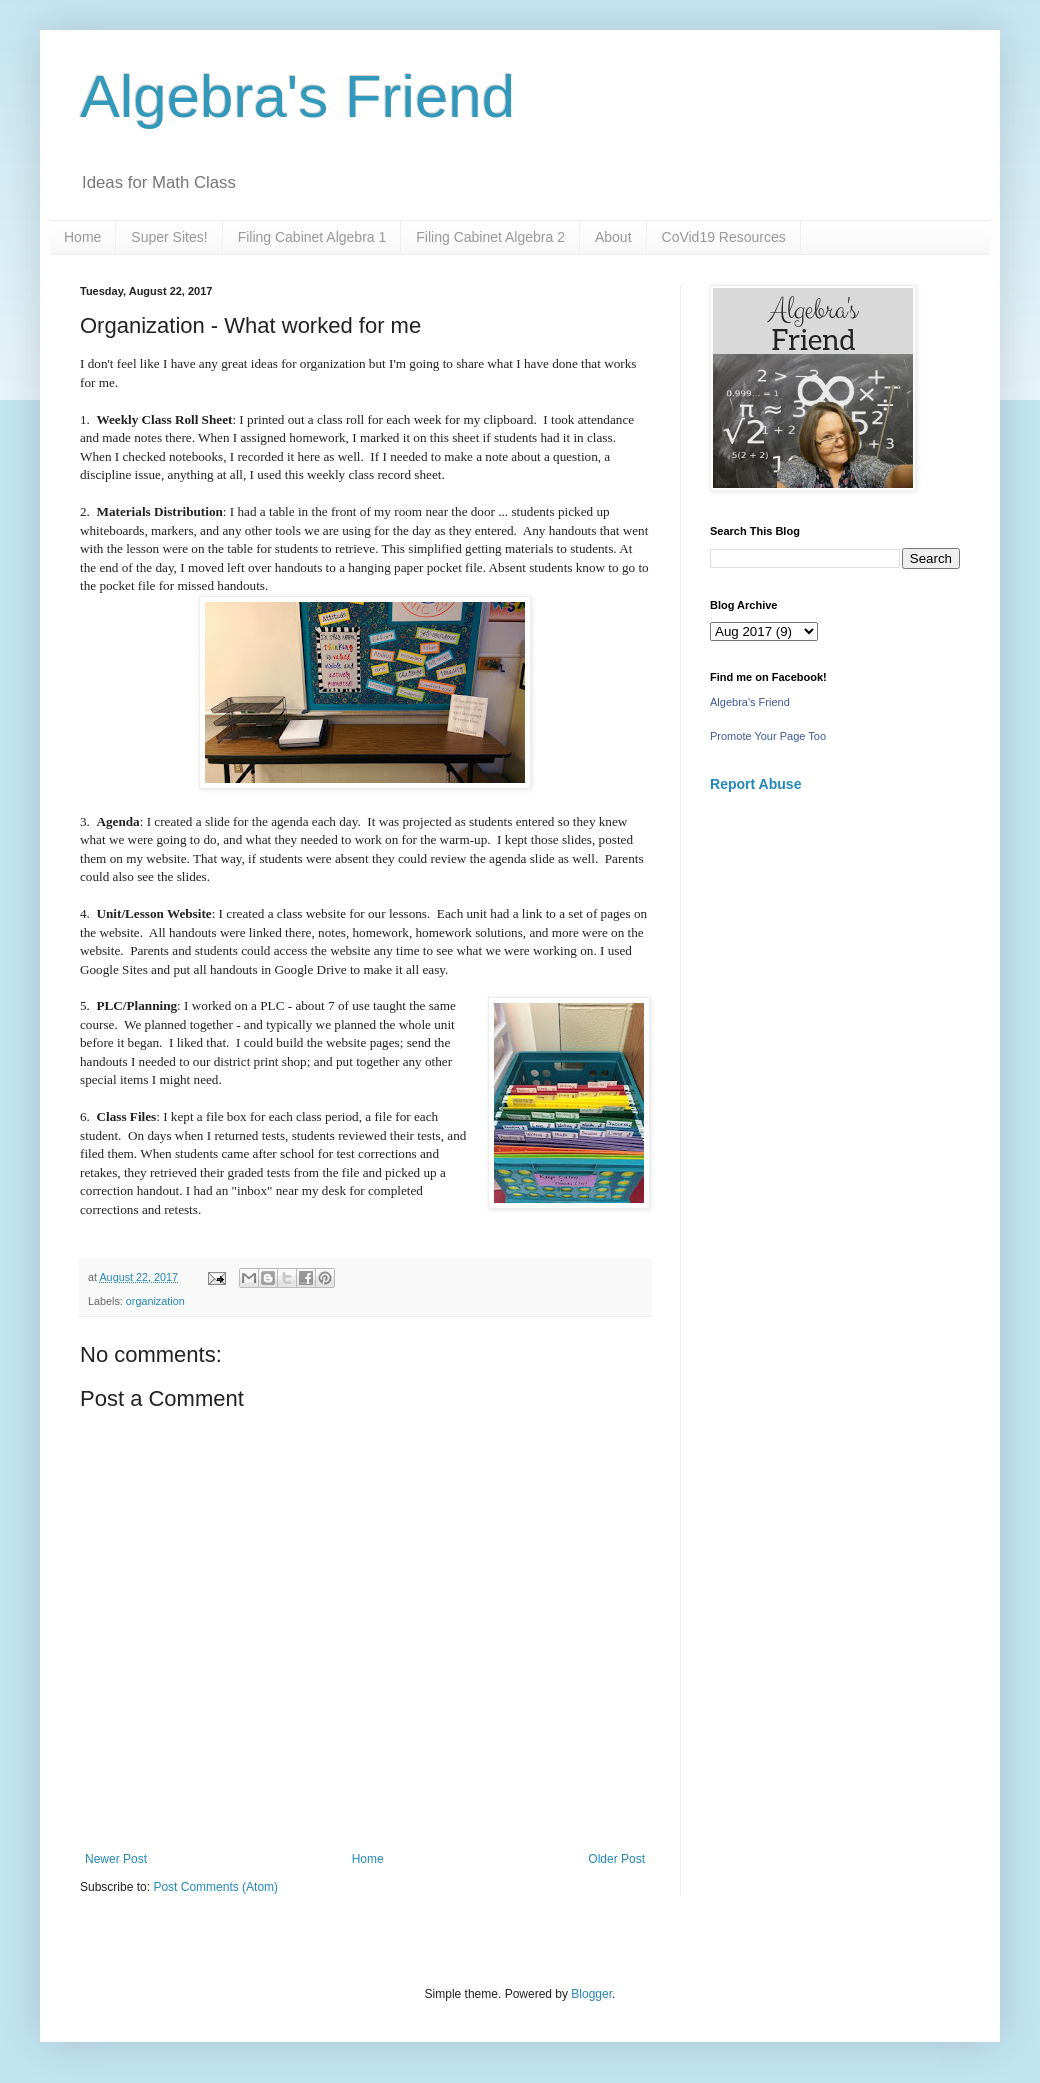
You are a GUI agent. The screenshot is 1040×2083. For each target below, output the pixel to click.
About (613, 237)
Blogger (591, 1994)
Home (82, 237)
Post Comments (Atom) (215, 1887)
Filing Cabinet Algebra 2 (490, 237)
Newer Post (116, 1859)
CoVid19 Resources (724, 237)
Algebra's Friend (297, 96)
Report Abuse (755, 784)
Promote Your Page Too (768, 736)
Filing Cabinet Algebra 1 (312, 237)
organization (155, 1301)
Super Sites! (169, 237)
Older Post (616, 1859)
